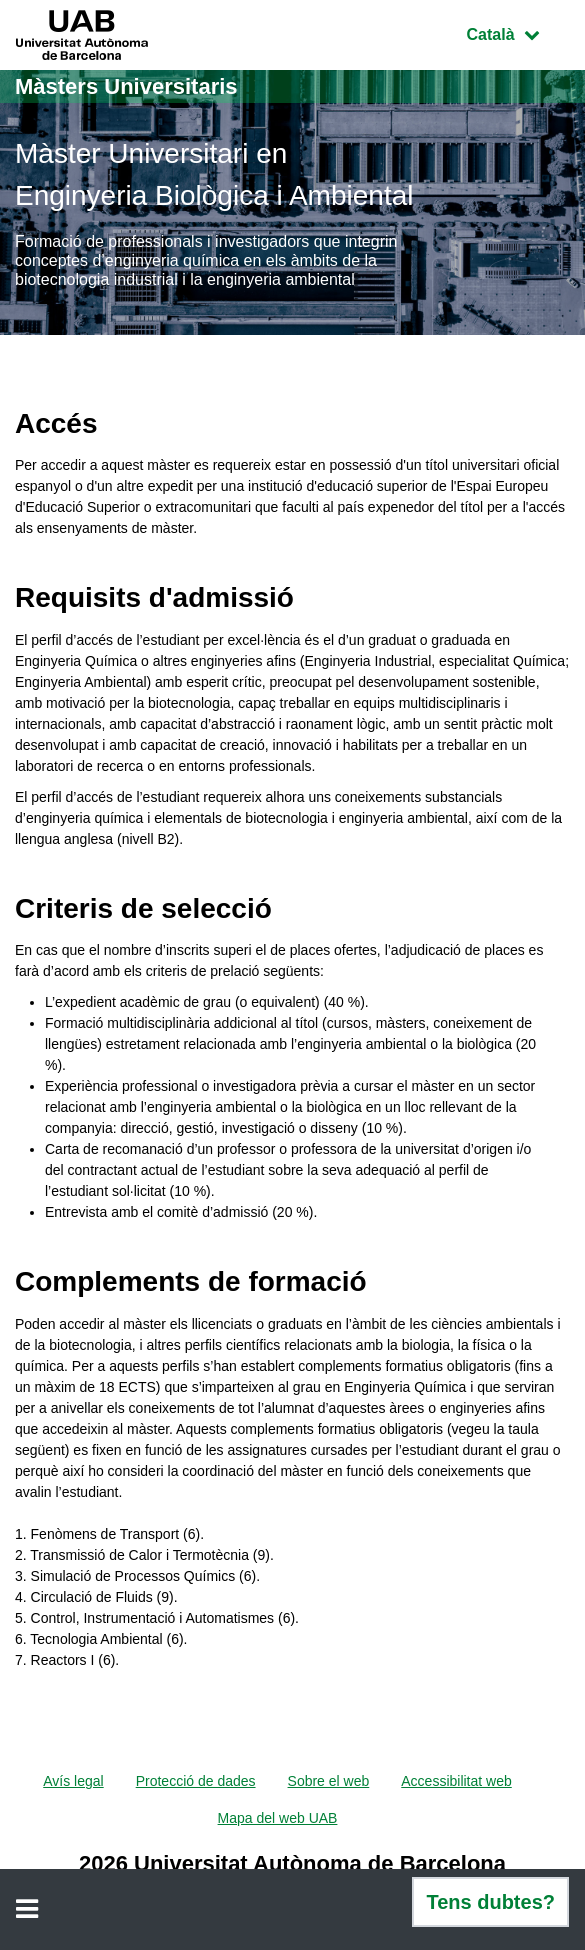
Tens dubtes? (490, 1902)
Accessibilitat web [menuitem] (456, 1781)
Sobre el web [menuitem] (329, 1781)
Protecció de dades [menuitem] (196, 1781)
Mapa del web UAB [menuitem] (278, 1818)
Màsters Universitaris (126, 86)
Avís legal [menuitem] (73, 1781)
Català (518, 32)
